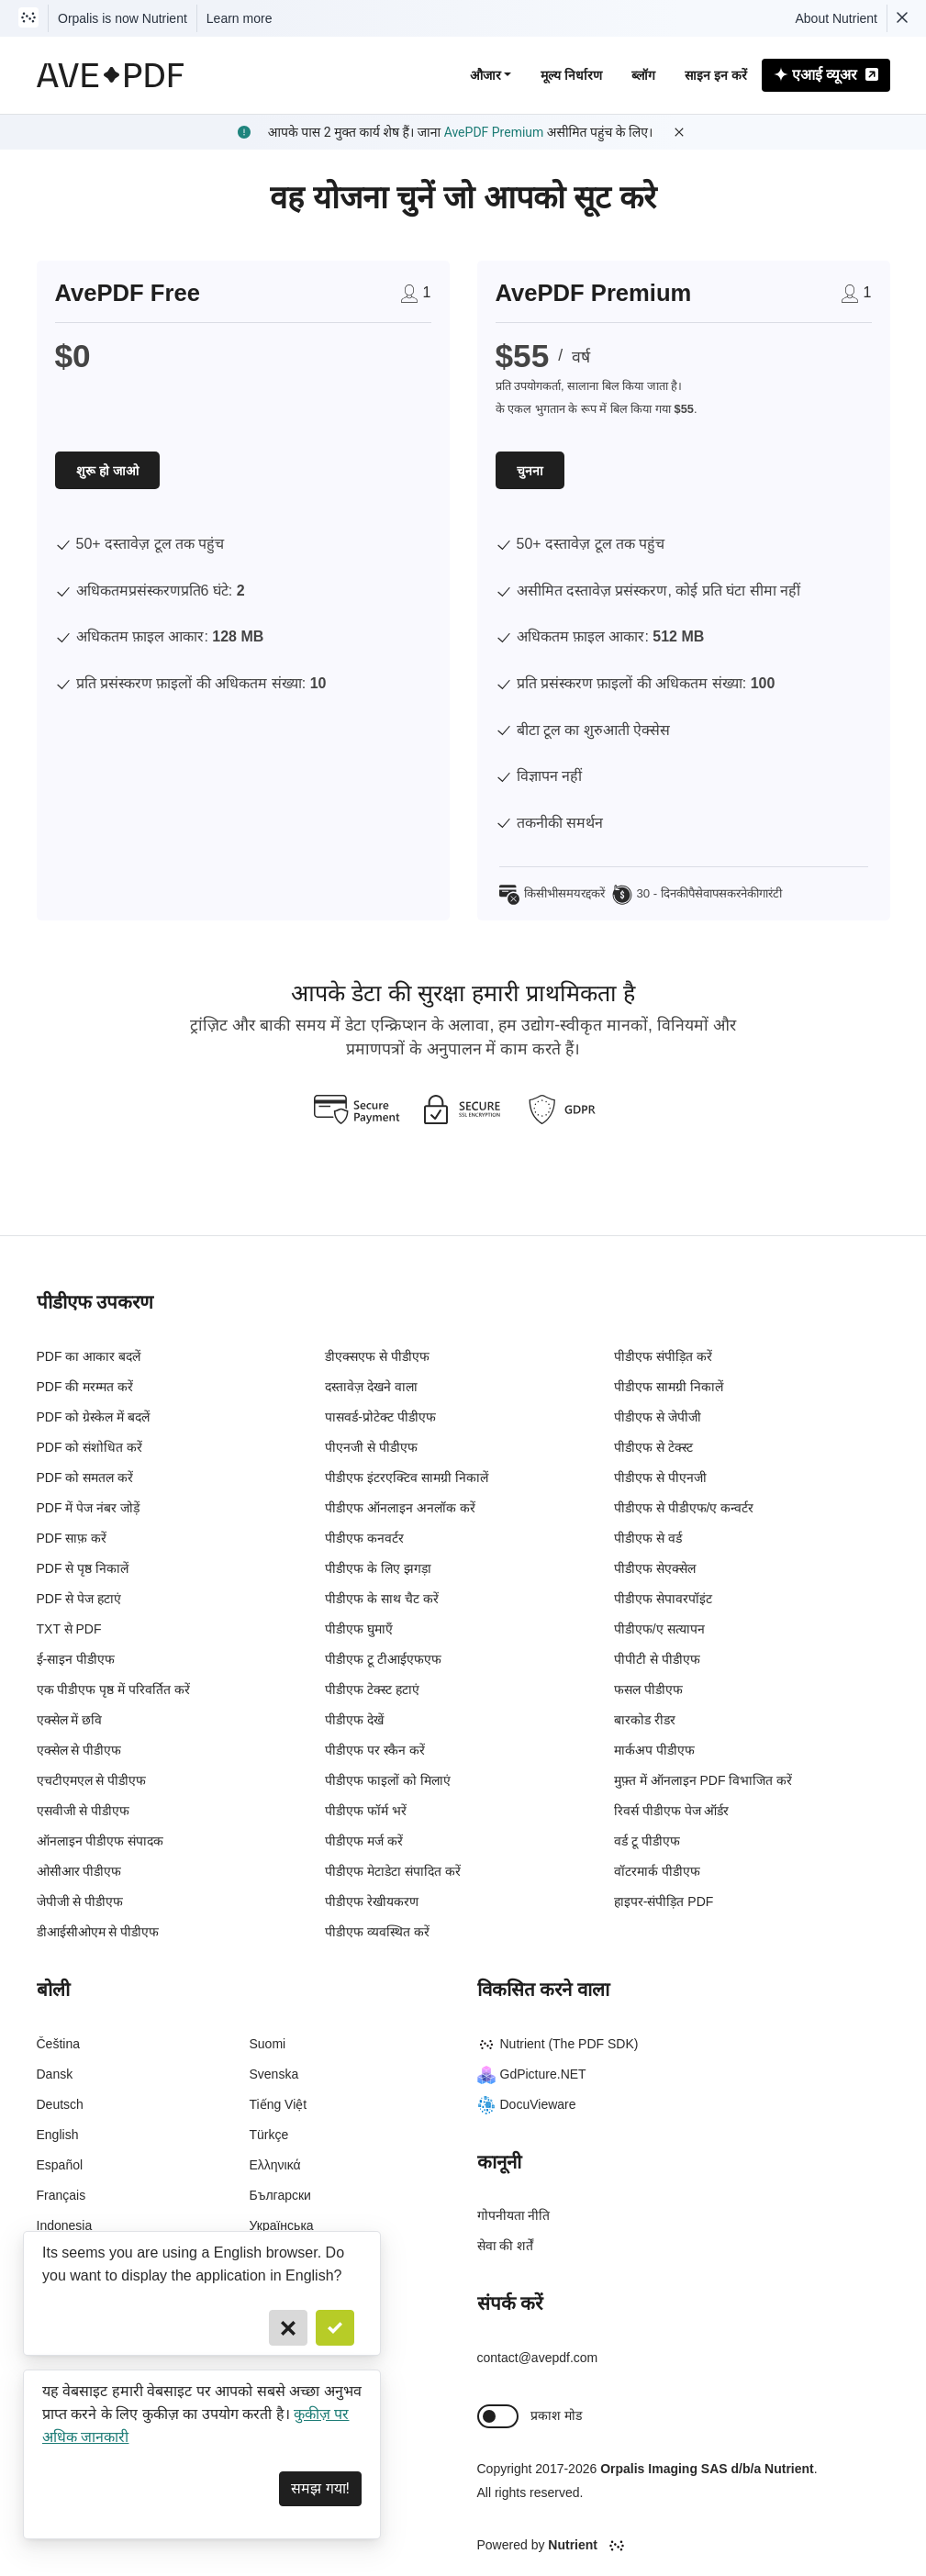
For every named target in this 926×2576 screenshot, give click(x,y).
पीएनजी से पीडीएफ (371, 1447)
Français (61, 2195)
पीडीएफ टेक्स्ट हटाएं (372, 1689)
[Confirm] (335, 2328)
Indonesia (65, 2225)
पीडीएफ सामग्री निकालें (668, 1386)
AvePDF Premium (494, 132)
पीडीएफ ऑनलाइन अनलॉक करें (400, 1507)
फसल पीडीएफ (648, 1689)
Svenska (274, 2074)
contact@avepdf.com (537, 2357)
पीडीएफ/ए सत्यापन (659, 1629)
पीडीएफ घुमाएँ (359, 1629)
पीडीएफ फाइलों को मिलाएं (388, 1780)
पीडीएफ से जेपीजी (657, 1417)
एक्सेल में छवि (70, 1719)
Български (280, 2195)
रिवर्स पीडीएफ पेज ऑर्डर (672, 1810)
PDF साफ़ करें (72, 1538)
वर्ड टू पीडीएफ (647, 1841)
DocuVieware (526, 2104)
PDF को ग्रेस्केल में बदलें (94, 1417)
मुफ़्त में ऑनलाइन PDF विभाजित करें (703, 1780)
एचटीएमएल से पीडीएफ (92, 1780)
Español (60, 2165)
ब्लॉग (643, 75)
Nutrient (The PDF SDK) (558, 2043)
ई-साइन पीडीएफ (76, 1659)
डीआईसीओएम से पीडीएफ (98, 1931)
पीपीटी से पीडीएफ (657, 1659)
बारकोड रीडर (644, 1719)
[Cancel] (288, 2328)
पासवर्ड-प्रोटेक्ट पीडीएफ (380, 1417)
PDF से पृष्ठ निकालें (83, 1568)
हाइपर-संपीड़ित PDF (664, 1901)
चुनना (530, 470)
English (58, 2134)
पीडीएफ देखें (354, 1719)
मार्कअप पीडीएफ (654, 1750)
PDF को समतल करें (85, 1477)
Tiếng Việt (278, 2104)
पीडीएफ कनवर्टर (364, 1538)
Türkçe (269, 2134)
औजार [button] (485, 75)
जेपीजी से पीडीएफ (80, 1901)
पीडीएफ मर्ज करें (364, 1841)
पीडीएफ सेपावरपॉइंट (663, 1598)
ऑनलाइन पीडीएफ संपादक (100, 1841)
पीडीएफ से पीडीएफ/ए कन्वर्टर (684, 1507)
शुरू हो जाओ (107, 470)
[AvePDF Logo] (110, 75)
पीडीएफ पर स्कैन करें (375, 1750)
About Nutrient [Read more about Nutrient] (837, 18)
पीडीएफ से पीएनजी (660, 1477)
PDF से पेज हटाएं (79, 1598)
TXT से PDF (69, 1629)
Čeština (58, 2043)
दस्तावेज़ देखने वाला (371, 1386)
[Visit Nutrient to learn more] (28, 18)
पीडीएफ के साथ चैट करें (382, 1598)
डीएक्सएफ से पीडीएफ (377, 1356)
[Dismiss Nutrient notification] (902, 18)
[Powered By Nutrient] (683, 2546)
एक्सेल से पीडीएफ (79, 1750)
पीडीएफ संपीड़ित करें (663, 1356)
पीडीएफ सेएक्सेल (655, 1568)
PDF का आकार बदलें (89, 1356)
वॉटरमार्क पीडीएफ (657, 1871)
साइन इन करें (716, 75)
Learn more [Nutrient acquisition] (239, 18)
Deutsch (60, 2104)
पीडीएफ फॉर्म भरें (366, 1810)
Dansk (55, 2074)
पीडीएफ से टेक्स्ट (653, 1447)
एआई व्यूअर (825, 75)
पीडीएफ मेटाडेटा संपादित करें (393, 1871)
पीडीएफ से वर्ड (648, 1538)
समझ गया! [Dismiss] (320, 2488)
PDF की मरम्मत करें (85, 1386)
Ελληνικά (275, 2165)
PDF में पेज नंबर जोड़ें (88, 1507)
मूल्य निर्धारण (571, 75)
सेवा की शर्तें (505, 2245)
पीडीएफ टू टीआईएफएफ (383, 1659)
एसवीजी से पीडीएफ (83, 1810)
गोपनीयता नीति (514, 2215)
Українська (282, 2225)
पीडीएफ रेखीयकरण (371, 1901)
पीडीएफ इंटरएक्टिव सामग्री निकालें (406, 1477)
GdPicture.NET (531, 2074)
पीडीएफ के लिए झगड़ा (378, 1568)
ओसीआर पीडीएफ (79, 1871)
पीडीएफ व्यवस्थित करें (377, 1931)
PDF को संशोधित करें (90, 1447)
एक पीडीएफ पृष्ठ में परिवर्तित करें (113, 1689)
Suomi (268, 2043)
